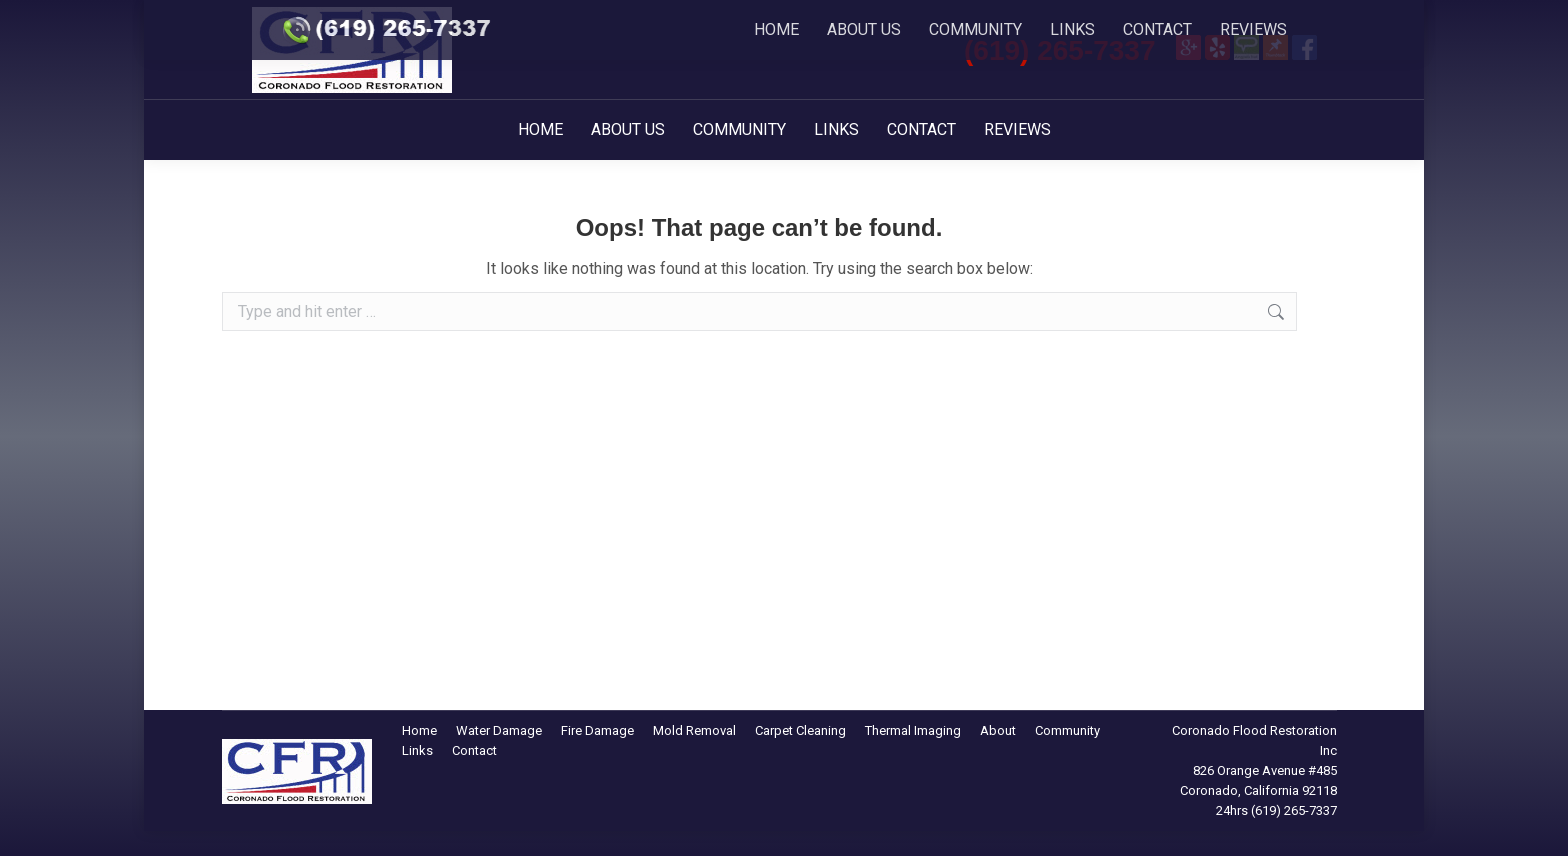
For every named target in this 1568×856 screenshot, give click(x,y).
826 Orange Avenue (1249, 770)
